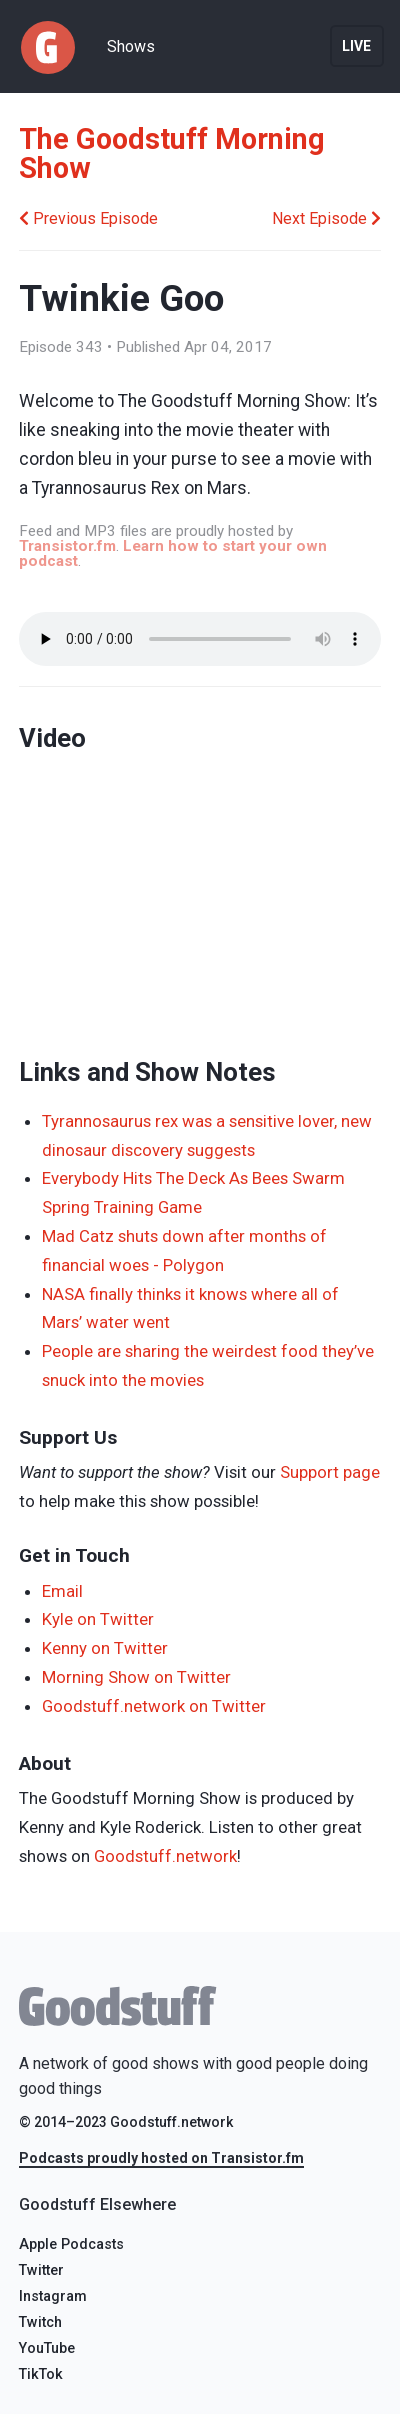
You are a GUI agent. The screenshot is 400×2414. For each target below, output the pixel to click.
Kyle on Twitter (98, 1619)
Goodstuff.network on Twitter (154, 1706)
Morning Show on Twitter (136, 1677)
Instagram (53, 2296)
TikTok (41, 2374)
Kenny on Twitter (105, 1648)
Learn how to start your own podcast (173, 553)
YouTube (47, 2348)
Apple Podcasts (71, 2244)
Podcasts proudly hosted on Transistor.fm (161, 2158)
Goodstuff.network (165, 1856)
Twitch (40, 2322)
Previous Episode (88, 218)
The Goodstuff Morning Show (172, 153)
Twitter (41, 2270)
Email (62, 1591)
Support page (330, 1472)
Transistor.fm (67, 546)
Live (356, 46)
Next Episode (326, 218)
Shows (131, 46)
